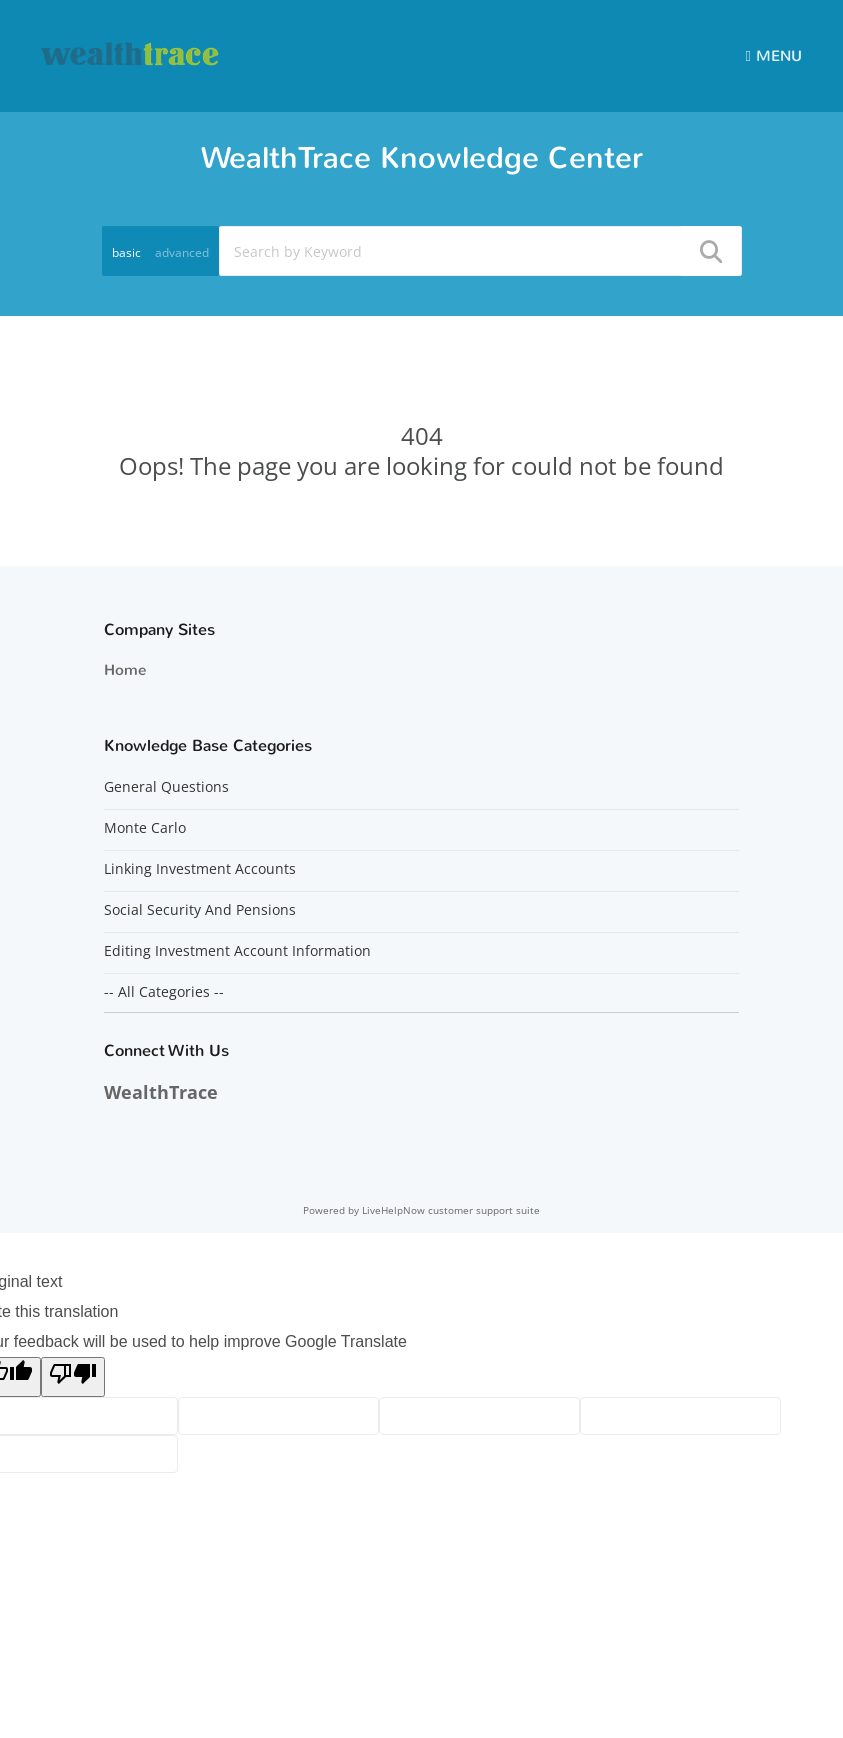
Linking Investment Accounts (200, 869)
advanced (182, 252)
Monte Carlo (145, 828)
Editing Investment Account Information (237, 951)
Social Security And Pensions (200, 910)
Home (125, 670)
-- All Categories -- (164, 992)
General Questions (166, 787)
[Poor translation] (73, 1377)
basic (126, 252)
